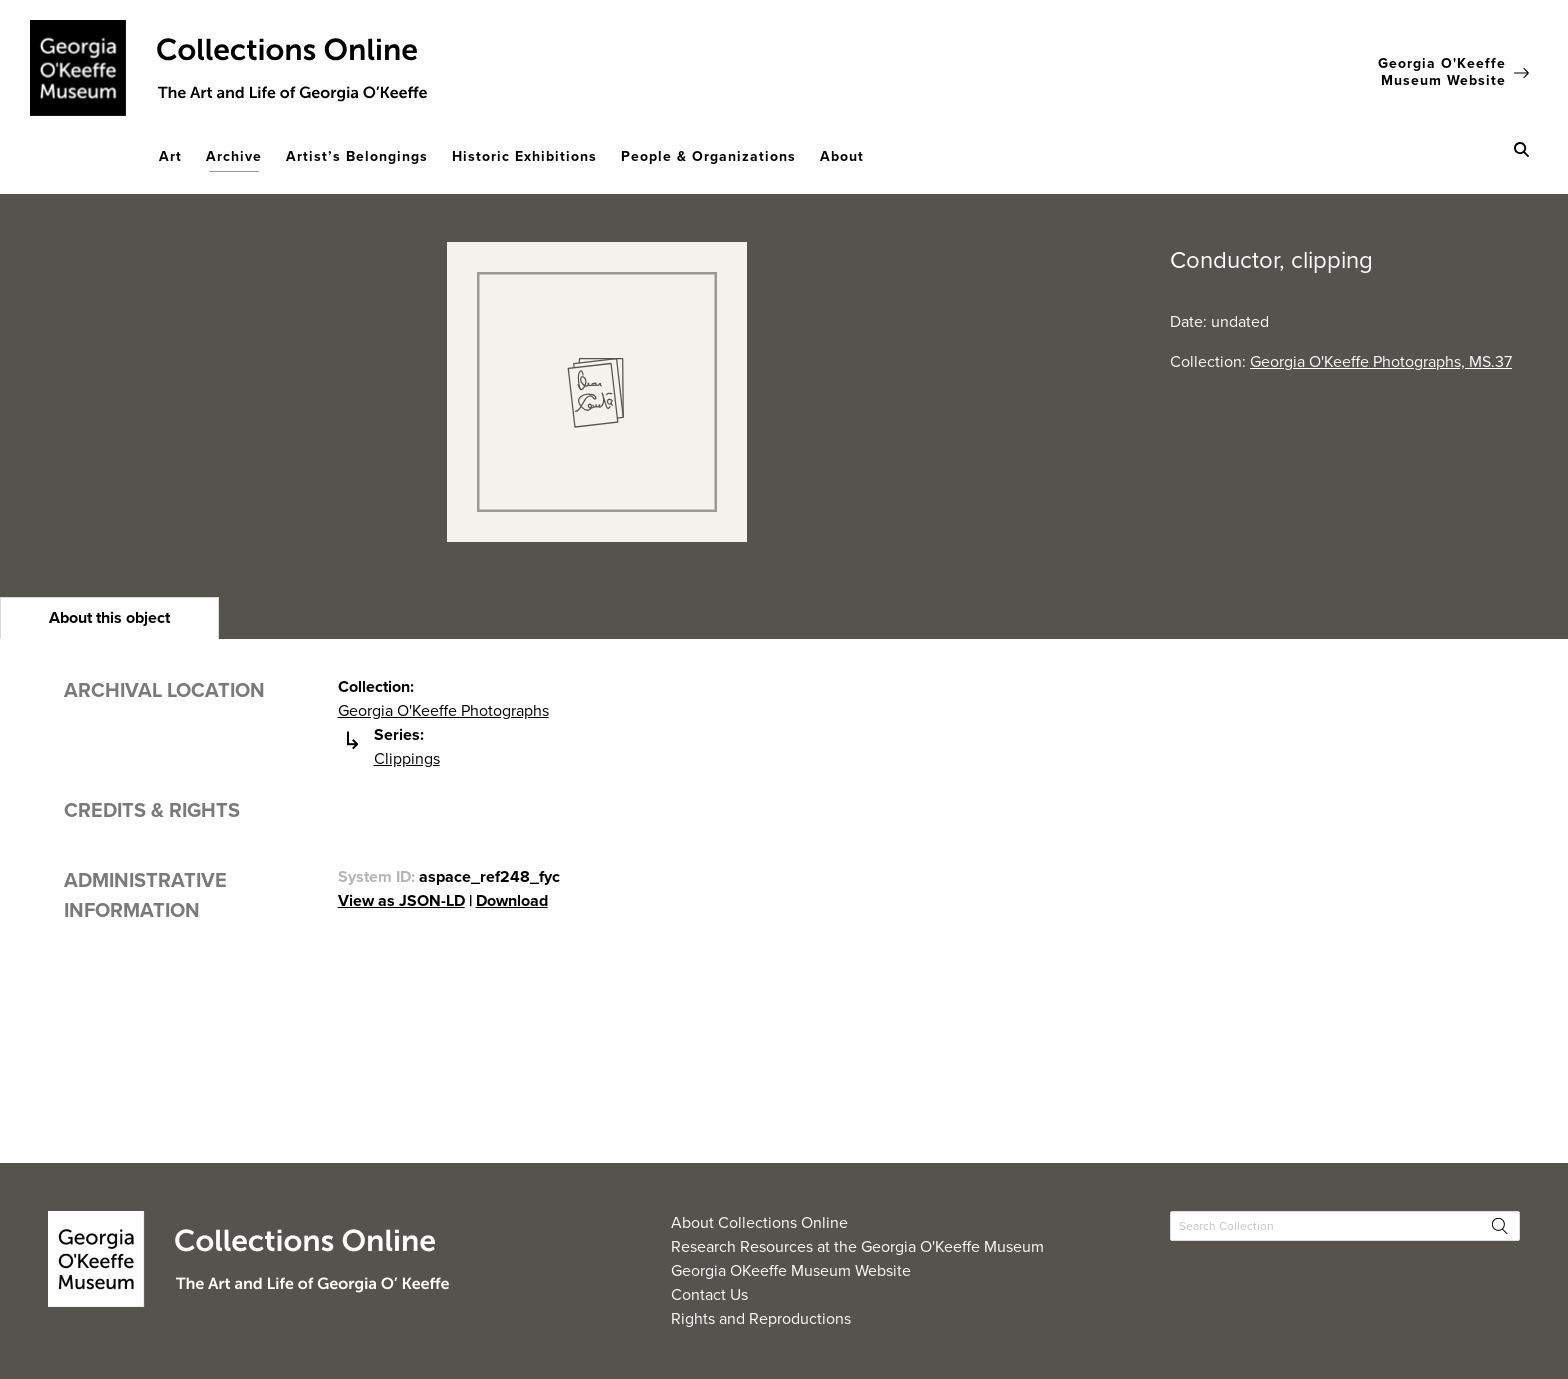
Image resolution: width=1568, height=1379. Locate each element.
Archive (234, 156)
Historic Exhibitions (524, 156)
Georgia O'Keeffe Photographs (443, 710)
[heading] (109, 618)
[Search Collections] (1345, 1226)
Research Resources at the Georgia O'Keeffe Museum (857, 1246)
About (842, 156)
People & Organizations (708, 156)
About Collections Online (759, 1222)
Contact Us (709, 1294)
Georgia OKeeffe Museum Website (791, 1270)
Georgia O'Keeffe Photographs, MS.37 (1381, 361)
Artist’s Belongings (357, 156)
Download (512, 900)
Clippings (407, 758)
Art (170, 156)
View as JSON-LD (401, 900)
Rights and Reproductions (761, 1318)
